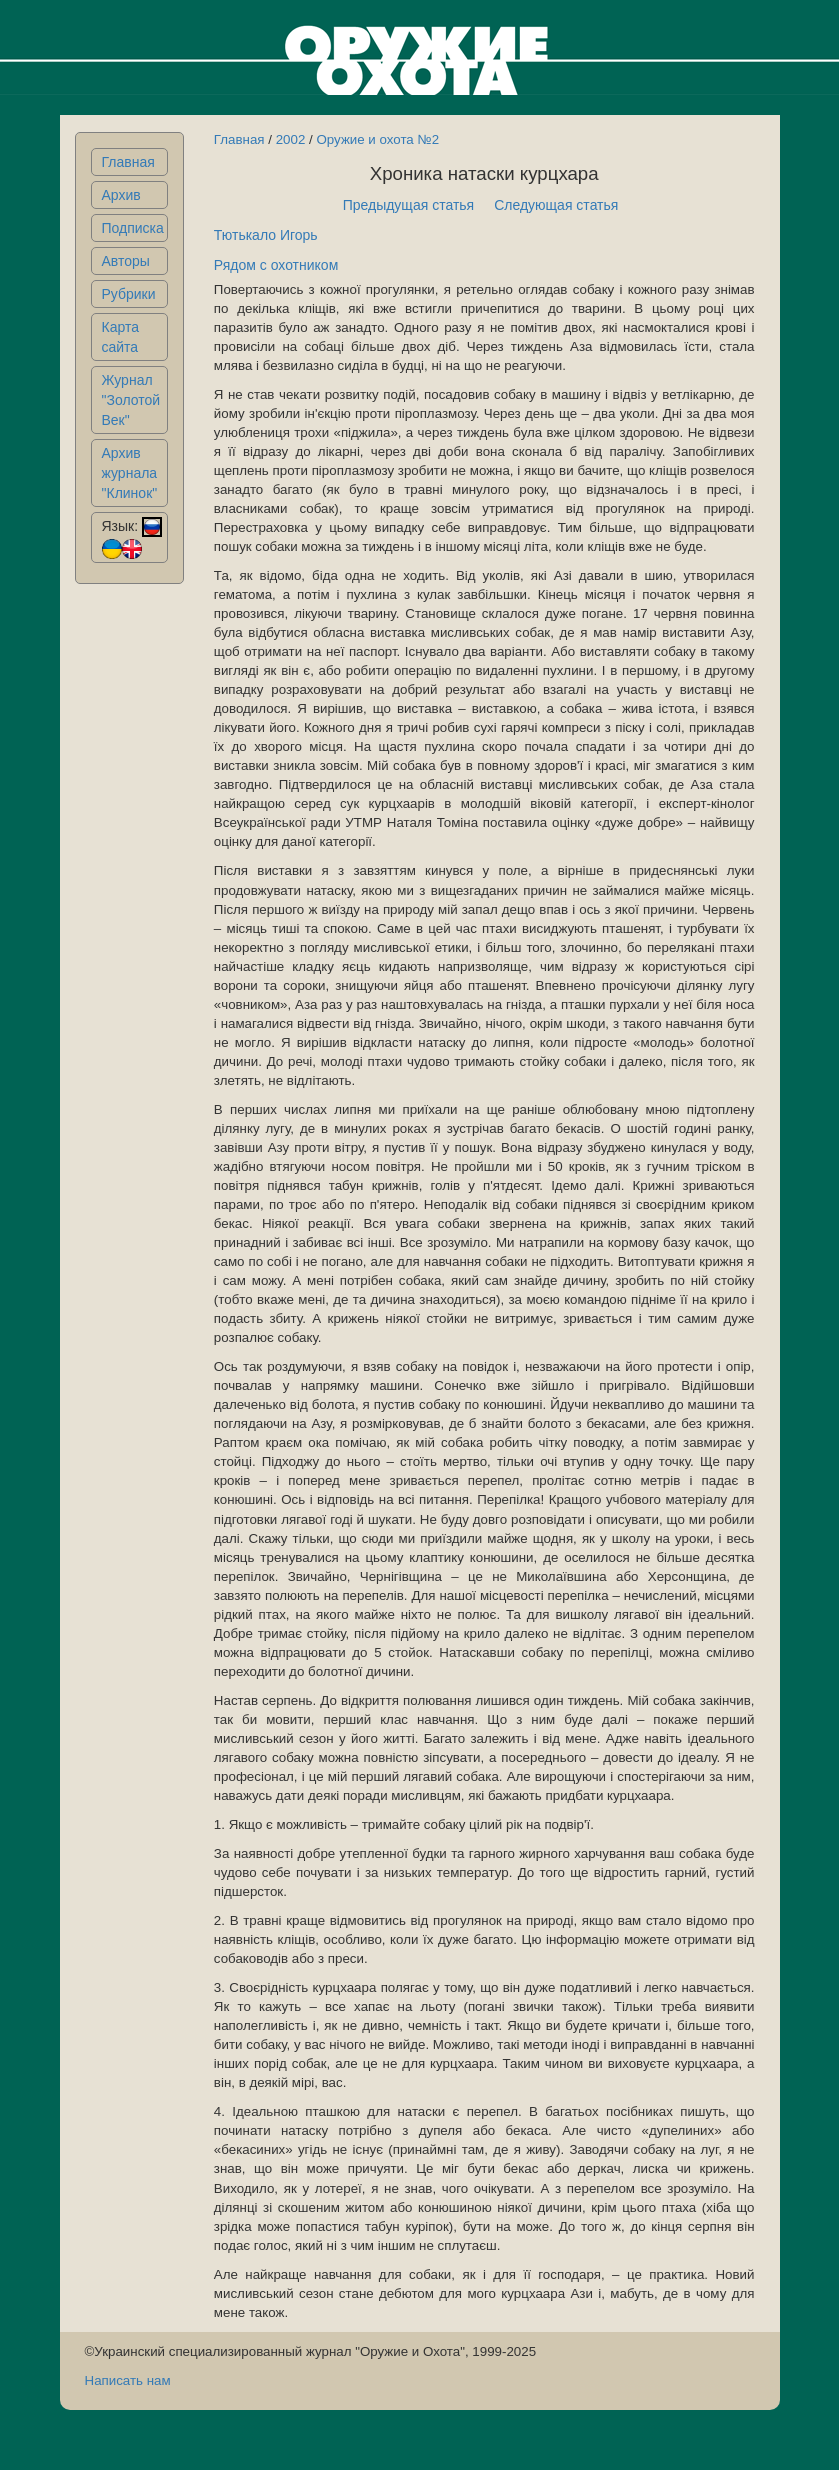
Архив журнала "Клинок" (130, 473)
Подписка (133, 228)
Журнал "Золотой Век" (131, 400)
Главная (128, 162)
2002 (291, 139)
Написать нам (128, 2380)
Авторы (126, 261)
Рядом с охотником (276, 265)
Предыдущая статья (409, 205)
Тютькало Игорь (266, 235)
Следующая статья (556, 205)
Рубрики (129, 294)
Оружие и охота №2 (377, 139)
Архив (121, 195)
